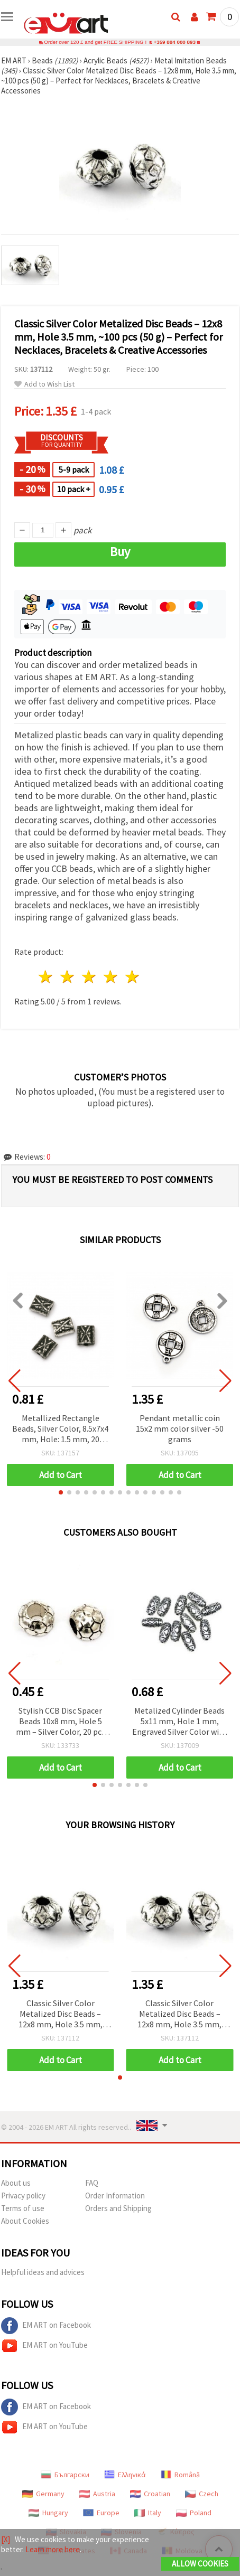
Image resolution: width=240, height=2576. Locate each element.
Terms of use (22, 2208)
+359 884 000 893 (174, 42)
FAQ (91, 2183)
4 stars (111, 977)
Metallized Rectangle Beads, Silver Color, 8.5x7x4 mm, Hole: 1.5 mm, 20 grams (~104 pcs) (60, 1429)
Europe (101, 2512)
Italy (147, 2512)
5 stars (132, 977)
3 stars (89, 977)
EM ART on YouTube (44, 2345)
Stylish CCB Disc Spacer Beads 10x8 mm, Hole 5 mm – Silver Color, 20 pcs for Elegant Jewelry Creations (60, 1721)
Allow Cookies (200, 2564)
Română (180, 2474)
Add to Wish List (44, 384)
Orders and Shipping (118, 2208)
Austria (97, 2493)
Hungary (48, 2512)
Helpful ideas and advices (43, 2272)
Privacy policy (23, 2195)
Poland (193, 2512)
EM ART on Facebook (46, 2325)
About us (16, 2183)
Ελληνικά (125, 2474)
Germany (43, 2493)
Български (65, 2474)
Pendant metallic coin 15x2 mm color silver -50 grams (180, 1428)
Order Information (115, 2195)
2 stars (68, 977)
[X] (5, 2539)
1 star (46, 977)
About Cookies (25, 2221)
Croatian (150, 2493)
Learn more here (52, 2549)
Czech (201, 2493)
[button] (61, 1492)
